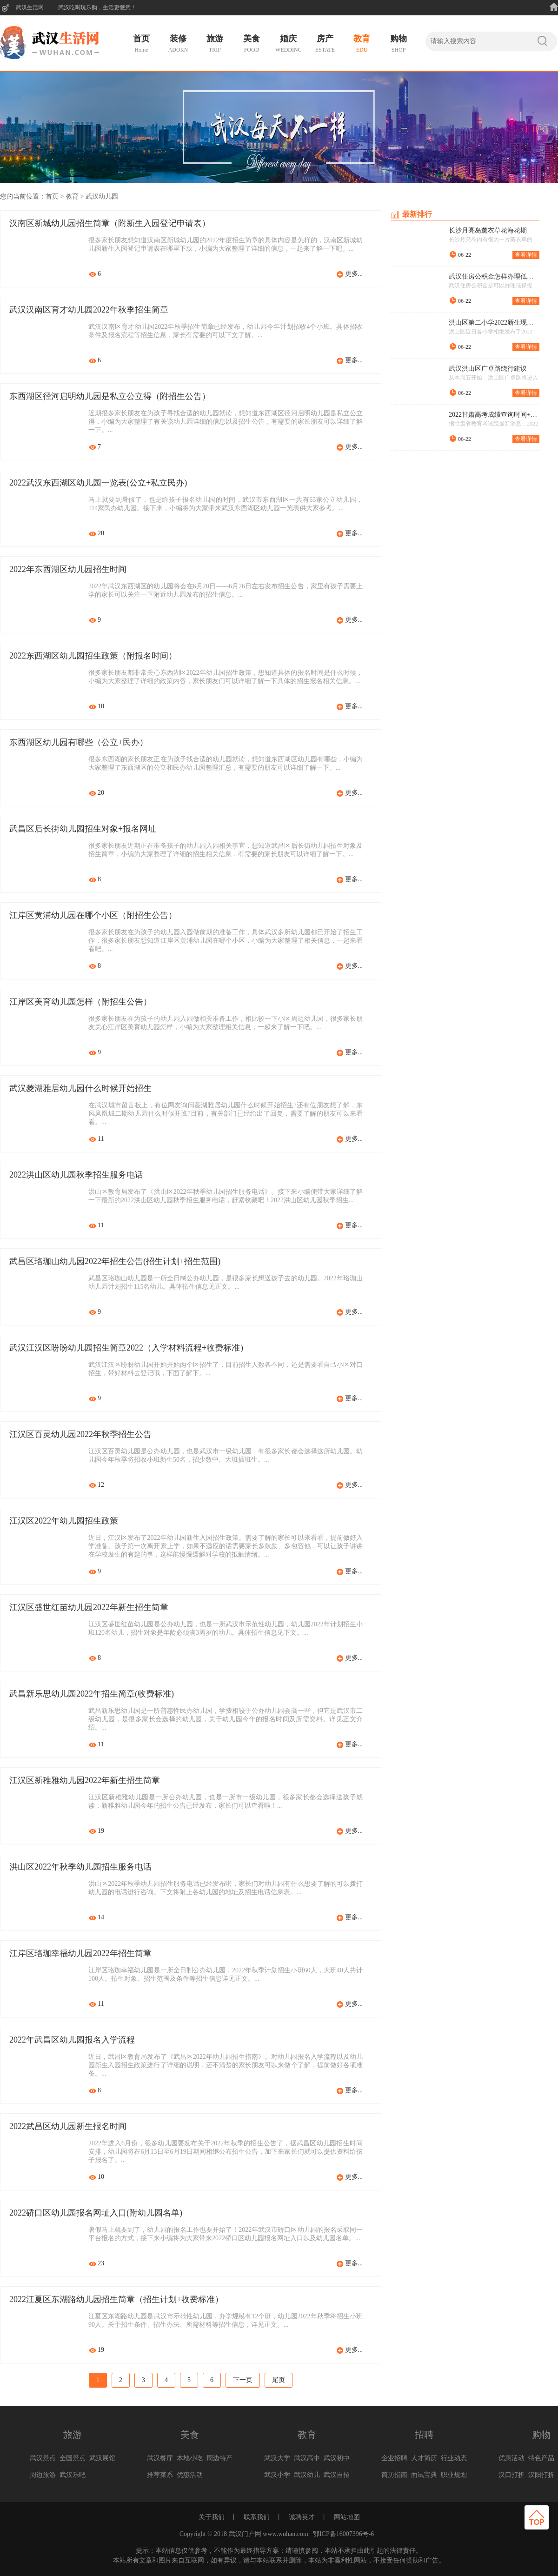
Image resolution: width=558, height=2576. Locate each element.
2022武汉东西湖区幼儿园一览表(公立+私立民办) (98, 483)
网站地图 (347, 2517)
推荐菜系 (160, 2474)
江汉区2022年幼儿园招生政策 (63, 1521)
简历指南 (394, 2474)
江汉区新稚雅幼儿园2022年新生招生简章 (84, 1781)
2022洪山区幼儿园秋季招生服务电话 (76, 1175)
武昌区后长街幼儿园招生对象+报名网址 (82, 829)
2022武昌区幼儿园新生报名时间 (67, 2127)
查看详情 (526, 255)
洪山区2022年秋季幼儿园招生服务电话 (80, 1867)
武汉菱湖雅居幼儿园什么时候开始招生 (80, 1089)
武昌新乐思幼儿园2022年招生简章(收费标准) (91, 1694)
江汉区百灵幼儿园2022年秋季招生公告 (80, 1435)
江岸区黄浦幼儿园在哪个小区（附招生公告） (93, 916)
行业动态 (454, 2458)
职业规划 (454, 2474)
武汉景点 (43, 2458)
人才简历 (424, 2458)
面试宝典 (424, 2474)
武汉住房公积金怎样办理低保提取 (494, 276)
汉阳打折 (541, 2474)
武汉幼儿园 (102, 196)
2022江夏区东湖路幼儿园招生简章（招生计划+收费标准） (116, 2300)
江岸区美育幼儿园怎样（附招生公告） (80, 1002)
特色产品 (541, 2458)
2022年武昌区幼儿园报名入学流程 (72, 2040)
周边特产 (219, 2458)
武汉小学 (277, 2474)
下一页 (242, 2379)
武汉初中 (337, 2458)
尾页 (278, 2379)
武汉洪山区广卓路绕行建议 (488, 369)
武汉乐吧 (73, 2474)
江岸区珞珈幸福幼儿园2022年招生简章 (80, 1954)
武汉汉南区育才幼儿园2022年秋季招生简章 (88, 310)
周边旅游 (43, 2474)
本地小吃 (190, 2458)
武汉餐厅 (160, 2458)
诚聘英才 (302, 2517)
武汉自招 (337, 2474)
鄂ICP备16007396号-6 (343, 2533)
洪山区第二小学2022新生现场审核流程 (494, 323)
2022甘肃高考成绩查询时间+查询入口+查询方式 (494, 415)
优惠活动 (190, 2474)
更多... (354, 273)
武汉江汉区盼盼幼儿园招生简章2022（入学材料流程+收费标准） (128, 1348)
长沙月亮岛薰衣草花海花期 (488, 230)
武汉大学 (277, 2458)
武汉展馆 (102, 2458)
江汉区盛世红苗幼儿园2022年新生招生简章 (88, 1608)
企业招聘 (394, 2458)
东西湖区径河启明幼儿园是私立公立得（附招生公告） (109, 397)
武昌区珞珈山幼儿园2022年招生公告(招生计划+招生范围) (114, 1262)
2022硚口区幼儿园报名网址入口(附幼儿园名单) (95, 2213)
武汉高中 (307, 2458)
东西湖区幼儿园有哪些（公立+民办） (78, 743)
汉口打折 (511, 2474)
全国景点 (73, 2458)
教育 (72, 196)
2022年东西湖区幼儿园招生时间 (67, 570)
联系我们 (257, 2517)
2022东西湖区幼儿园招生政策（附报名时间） (93, 656)
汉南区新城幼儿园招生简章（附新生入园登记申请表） (109, 224)
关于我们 (212, 2517)
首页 (52, 196)
